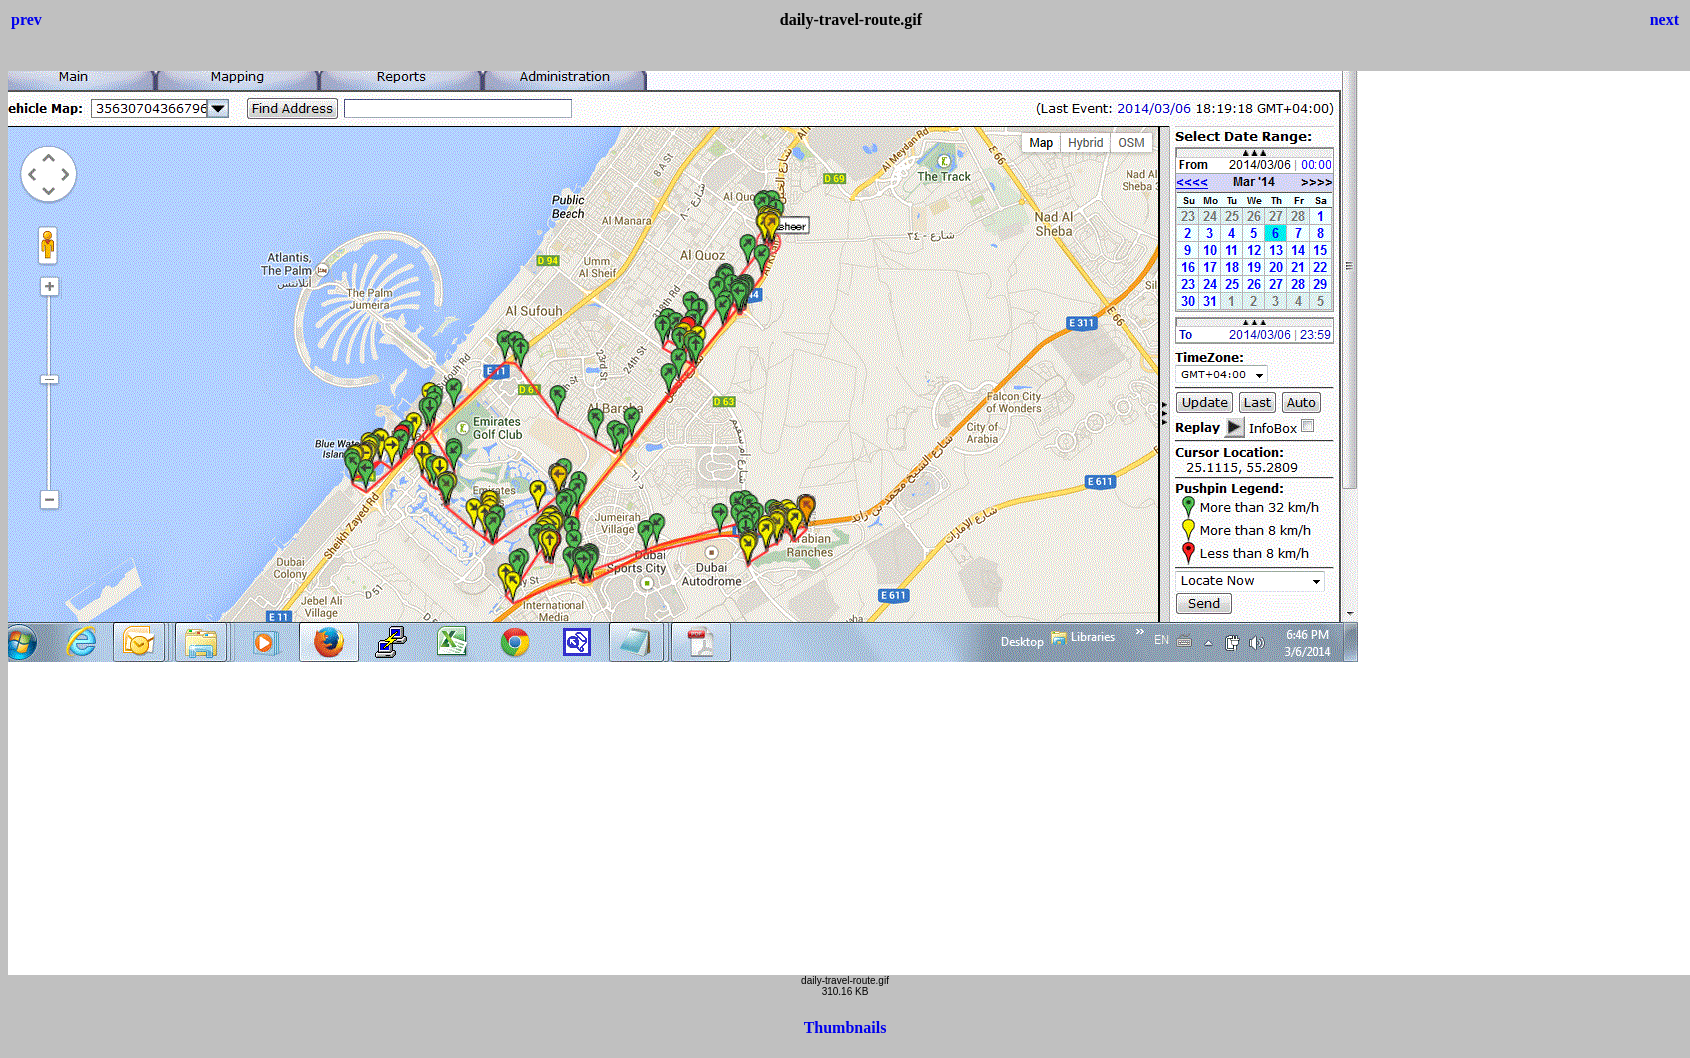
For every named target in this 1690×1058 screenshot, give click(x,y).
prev (26, 19)
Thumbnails (845, 1027)
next (1664, 19)
